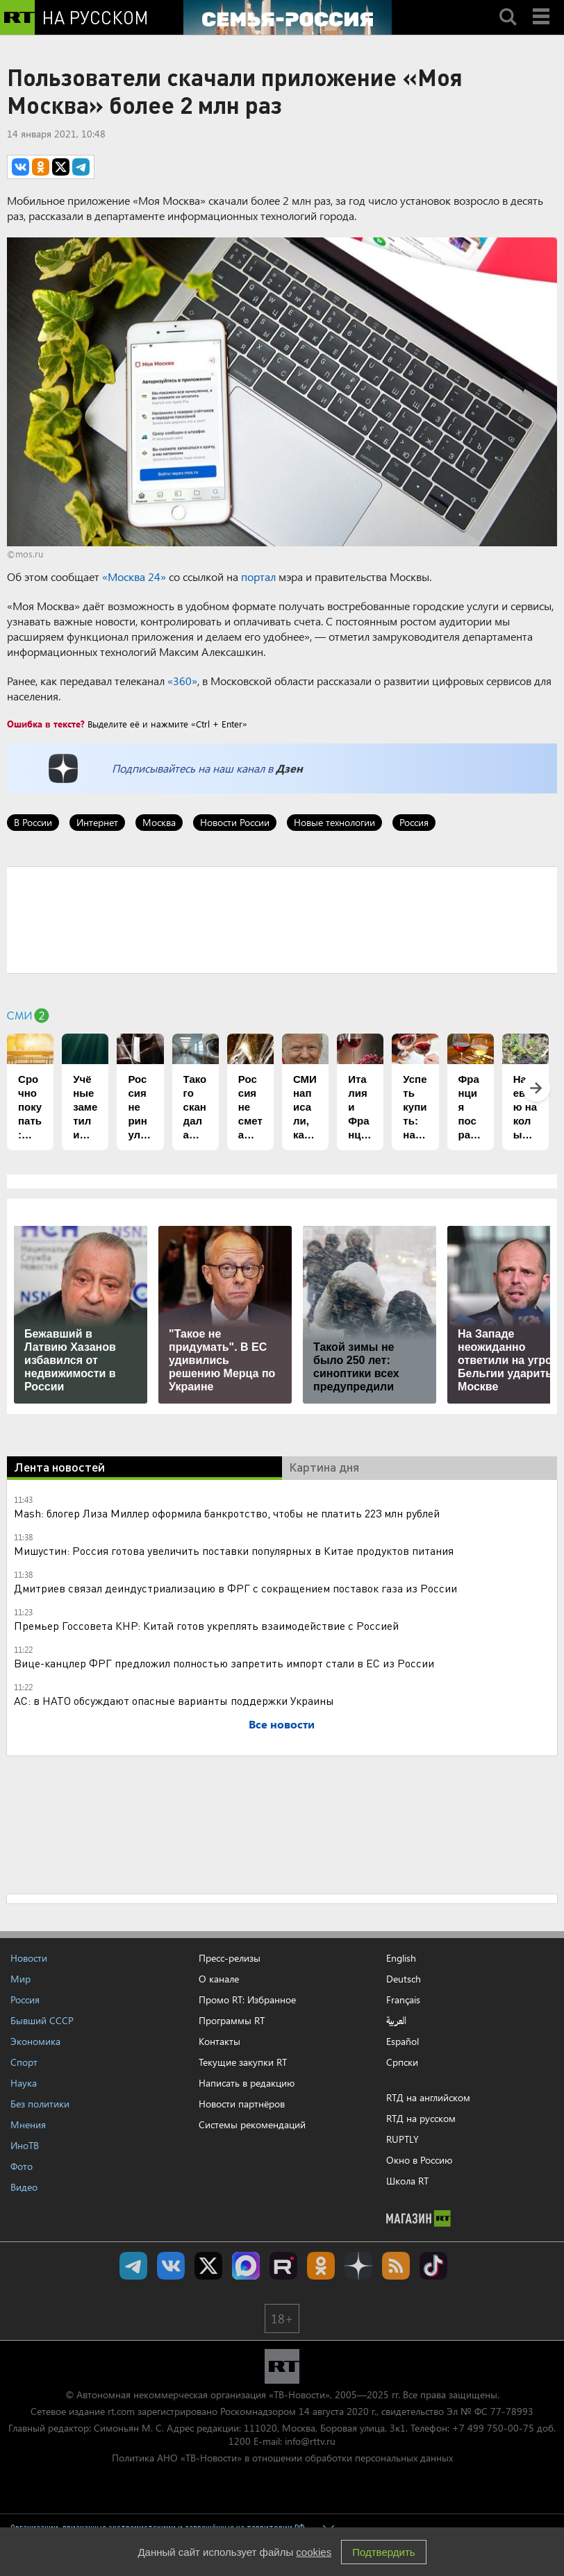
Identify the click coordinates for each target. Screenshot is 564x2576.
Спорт (24, 2062)
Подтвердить (383, 2552)
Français (403, 2000)
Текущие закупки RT (243, 2062)
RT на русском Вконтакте (171, 2266)
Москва (159, 822)
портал (258, 576)
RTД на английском (428, 2097)
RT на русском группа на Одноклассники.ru (321, 2266)
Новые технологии (334, 822)
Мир (20, 1978)
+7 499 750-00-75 (493, 2427)
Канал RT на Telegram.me (133, 2266)
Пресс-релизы (229, 1957)
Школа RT (407, 2180)
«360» (182, 680)
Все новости (282, 1724)
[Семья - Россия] (287, 17)
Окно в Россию (419, 2159)
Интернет (97, 822)
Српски (402, 2062)
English (401, 1958)
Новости (28, 1957)
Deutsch (403, 1979)
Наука (23, 2082)
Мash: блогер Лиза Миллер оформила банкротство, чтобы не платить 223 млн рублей (227, 1513)
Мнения (28, 2124)
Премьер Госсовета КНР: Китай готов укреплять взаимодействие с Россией (206, 1625)
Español (402, 2041)
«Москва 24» (134, 576)
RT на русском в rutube (283, 2266)
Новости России (234, 822)
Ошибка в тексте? (46, 724)
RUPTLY (402, 2139)
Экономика (35, 2041)
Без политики (39, 2103)
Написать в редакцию (247, 2082)
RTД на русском (421, 2118)
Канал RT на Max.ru (246, 2266)
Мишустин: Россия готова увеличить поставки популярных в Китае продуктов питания (234, 1550)
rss (396, 2266)
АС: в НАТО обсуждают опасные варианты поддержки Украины (174, 1700)
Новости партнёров (242, 2103)
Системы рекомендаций (252, 2124)
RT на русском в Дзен (358, 2266)
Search (507, 5)
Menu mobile (542, 5)
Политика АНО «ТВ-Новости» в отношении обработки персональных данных (282, 2457)
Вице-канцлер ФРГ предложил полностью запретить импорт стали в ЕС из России (224, 1663)
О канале (219, 1978)
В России (33, 822)
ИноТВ (24, 2145)
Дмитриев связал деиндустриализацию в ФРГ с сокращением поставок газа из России (235, 1588)
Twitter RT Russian (208, 2266)
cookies (313, 2552)
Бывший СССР (42, 2020)
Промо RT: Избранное (247, 1999)
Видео (24, 2187)
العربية (396, 2020)
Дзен (289, 768)
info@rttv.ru (310, 2441)
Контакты (219, 2041)
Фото (21, 2166)
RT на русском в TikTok (433, 2266)
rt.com (121, 2411)
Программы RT (232, 2020)
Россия (414, 822)
